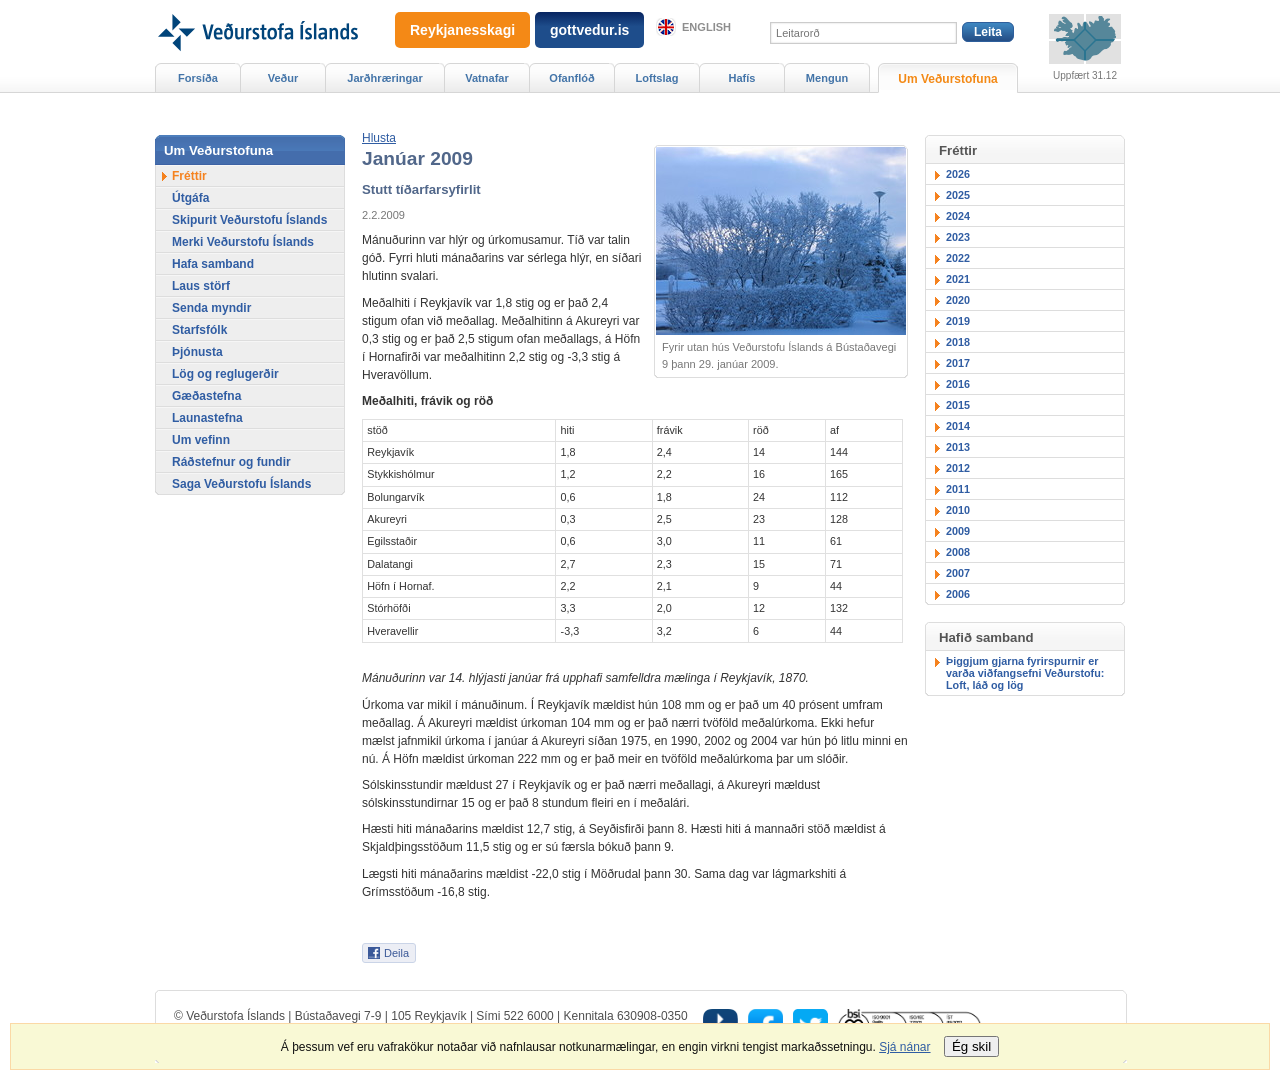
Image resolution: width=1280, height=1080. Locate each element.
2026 (958, 174)
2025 (958, 195)
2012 (958, 468)
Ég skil (971, 1046)
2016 (958, 384)
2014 (958, 426)
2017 (958, 363)
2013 (958, 447)
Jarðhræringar (384, 78)
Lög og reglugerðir (225, 374)
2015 (958, 405)
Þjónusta (197, 352)
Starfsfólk (199, 330)
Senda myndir (211, 308)
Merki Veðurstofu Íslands (243, 242)
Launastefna (207, 418)
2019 (958, 321)
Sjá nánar (904, 1047)
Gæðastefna (206, 396)
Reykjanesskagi (462, 30)
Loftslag (657, 78)
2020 (958, 300)
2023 (958, 237)
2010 (958, 510)
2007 (958, 573)
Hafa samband (213, 264)
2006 (958, 594)
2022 (958, 258)
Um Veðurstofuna (947, 79)
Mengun (827, 78)
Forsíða (198, 78)
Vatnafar (487, 78)
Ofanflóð (571, 78)
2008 (958, 552)
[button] (379, 138)
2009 (958, 531)
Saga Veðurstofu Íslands (241, 484)
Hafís (742, 78)
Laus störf (201, 286)
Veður (283, 78)
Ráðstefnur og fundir (231, 462)
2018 (958, 342)
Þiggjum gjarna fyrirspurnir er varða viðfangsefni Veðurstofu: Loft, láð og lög (1025, 673)
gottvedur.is (589, 30)
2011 (958, 489)
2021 (958, 279)
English (706, 27)
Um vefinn (201, 440)
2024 (958, 216)
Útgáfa (190, 198)
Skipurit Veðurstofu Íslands (249, 220)
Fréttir (189, 176)
